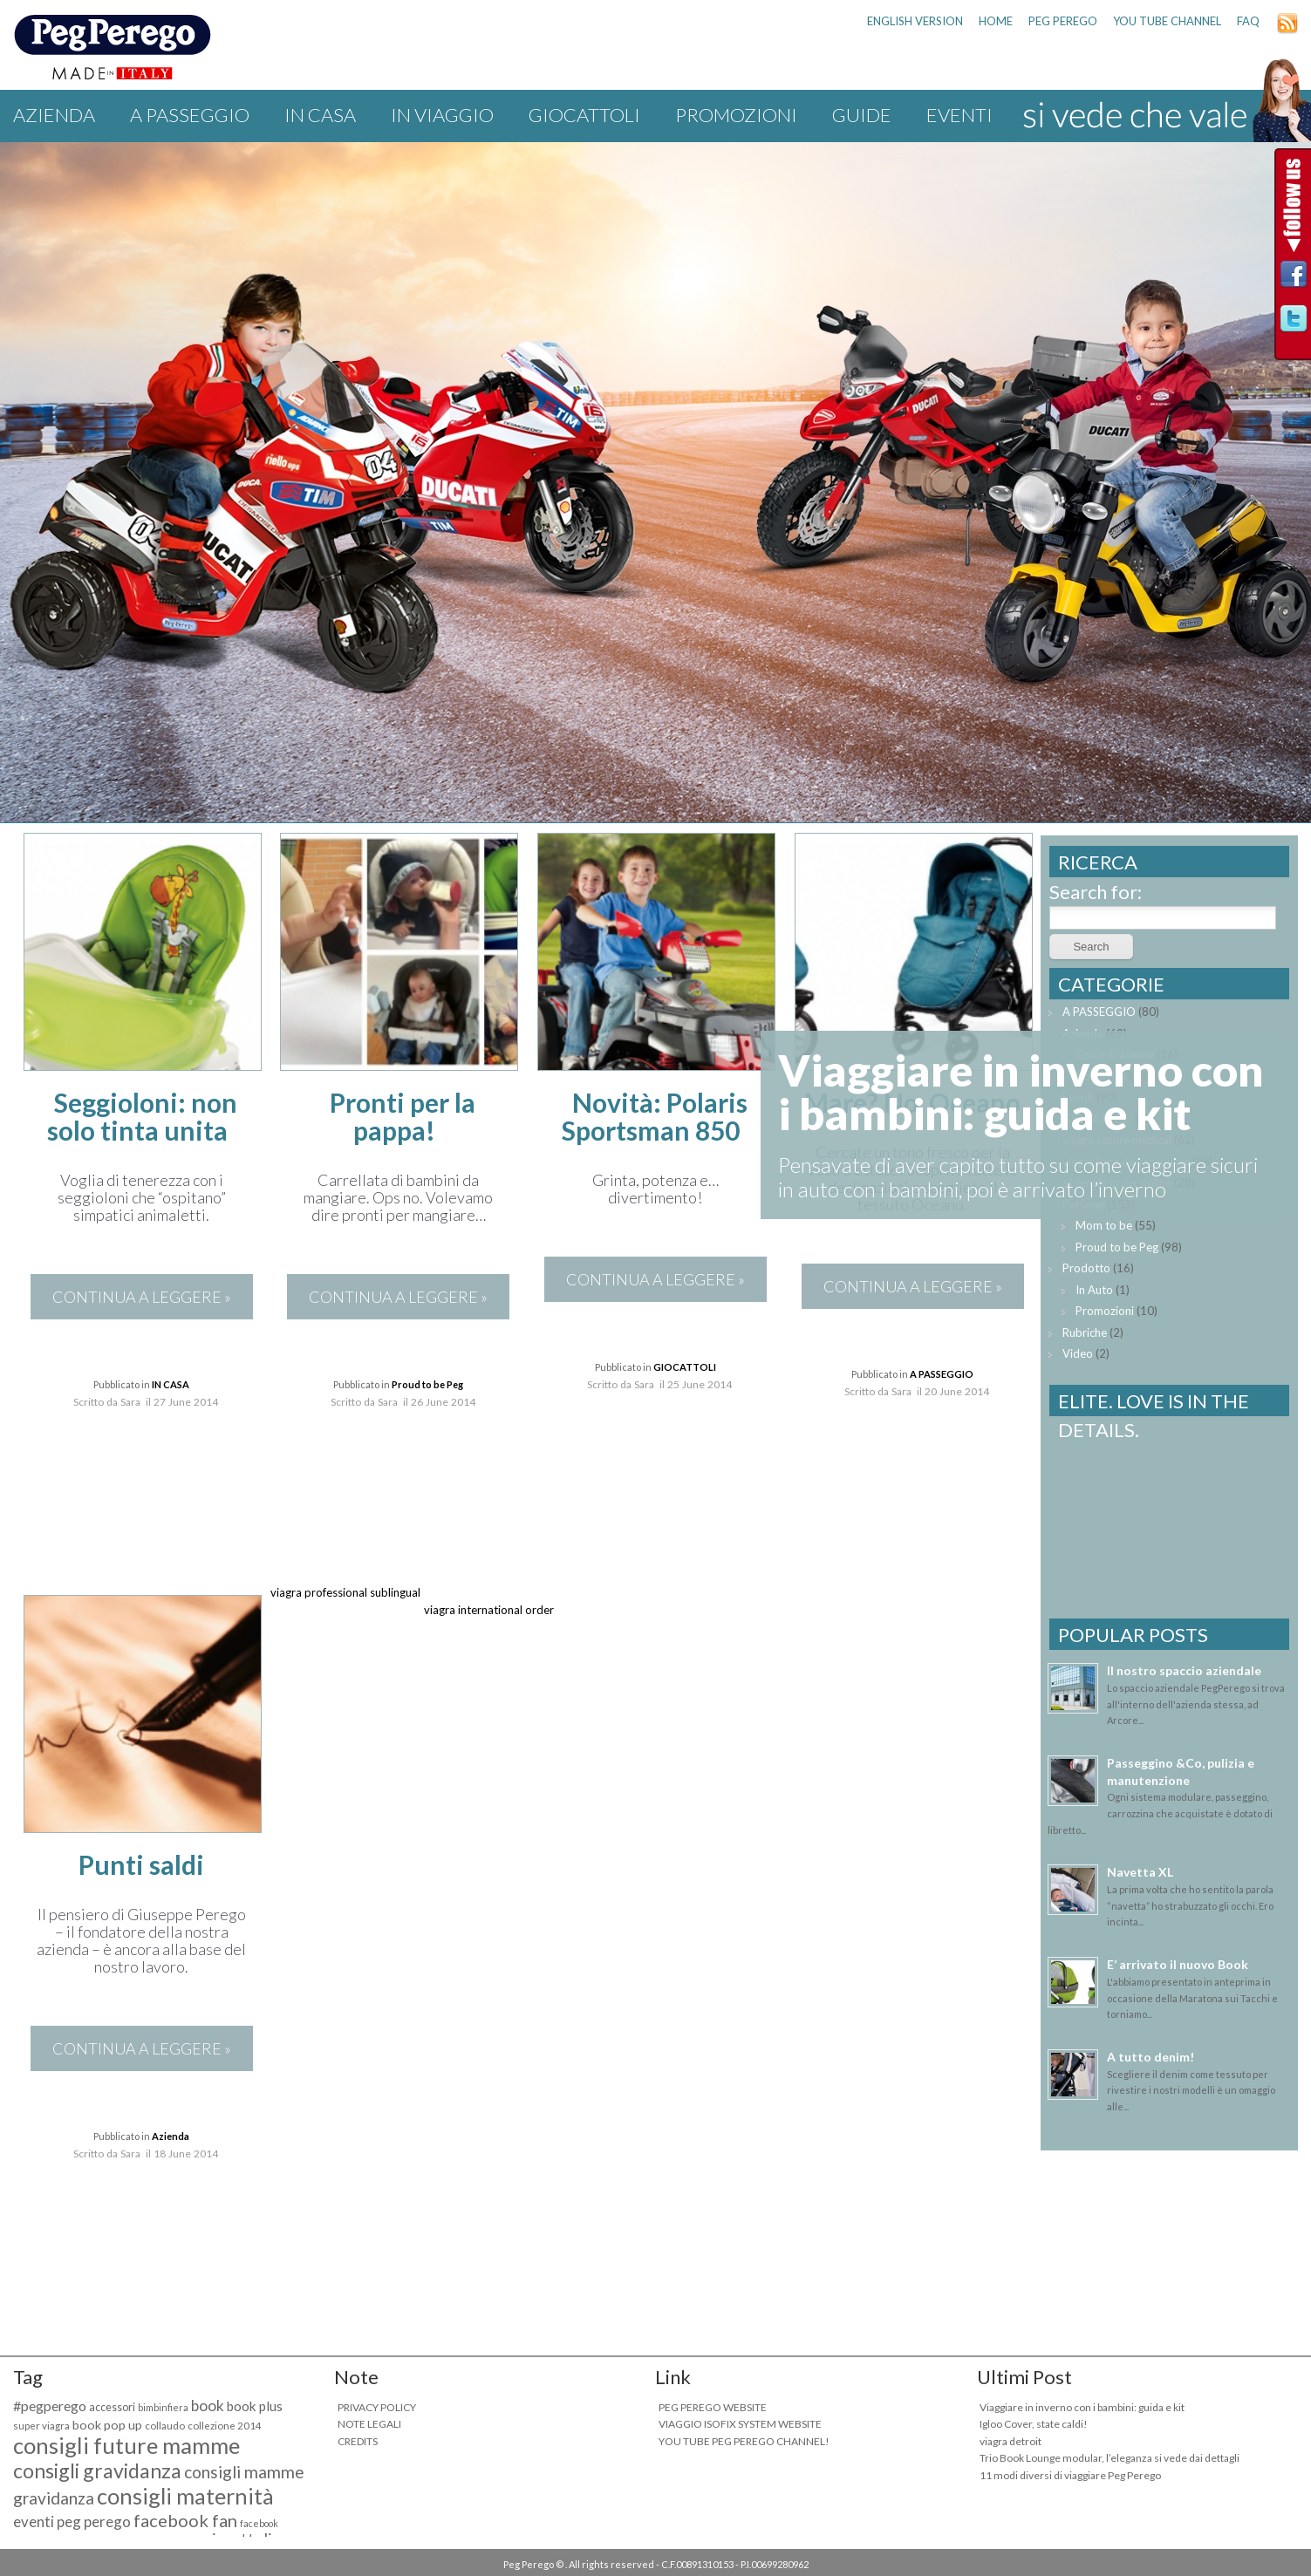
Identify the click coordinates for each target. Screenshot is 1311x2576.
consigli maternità (185, 2496)
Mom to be (1103, 1225)
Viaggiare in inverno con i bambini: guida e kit (1082, 2407)
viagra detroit (1010, 2441)
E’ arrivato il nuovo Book (1177, 1964)
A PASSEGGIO (189, 114)
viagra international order (489, 1610)
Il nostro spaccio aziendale (1184, 1670)
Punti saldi (141, 1864)
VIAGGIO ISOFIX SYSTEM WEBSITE (740, 2423)
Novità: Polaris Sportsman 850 (655, 1116)
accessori (112, 2407)
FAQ (1248, 21)
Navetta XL (1140, 1871)
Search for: (1095, 891)
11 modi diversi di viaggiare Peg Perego (1070, 2475)
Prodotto (1086, 1268)
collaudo (165, 2425)
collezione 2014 (225, 2425)
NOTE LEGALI (369, 2423)
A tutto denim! (1150, 2056)
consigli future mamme (126, 2445)
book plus (255, 2406)
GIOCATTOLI (584, 114)
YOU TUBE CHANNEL (1167, 21)
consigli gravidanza (97, 2470)
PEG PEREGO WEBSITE (713, 2407)
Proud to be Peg (427, 1384)
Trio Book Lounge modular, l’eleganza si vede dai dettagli (1109, 2457)
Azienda (54, 114)
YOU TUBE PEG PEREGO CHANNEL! (744, 2441)
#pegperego (49, 2405)
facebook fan (185, 2520)
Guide (861, 114)
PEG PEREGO (1062, 21)
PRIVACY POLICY (377, 2407)
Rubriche (1084, 1332)
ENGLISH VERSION (915, 21)
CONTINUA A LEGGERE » (141, 1296)
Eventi (959, 114)
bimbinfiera (163, 2407)
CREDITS (358, 2441)
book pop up (107, 2424)
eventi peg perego (72, 2521)
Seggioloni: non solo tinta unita (142, 1116)
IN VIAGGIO (442, 114)
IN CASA (320, 114)
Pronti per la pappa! (402, 1116)
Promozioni (736, 114)
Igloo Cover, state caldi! (1034, 2423)
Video (1077, 1353)
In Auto (1094, 1290)
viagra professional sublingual (345, 1592)
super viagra (41, 2425)
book (207, 2405)
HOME (996, 21)
